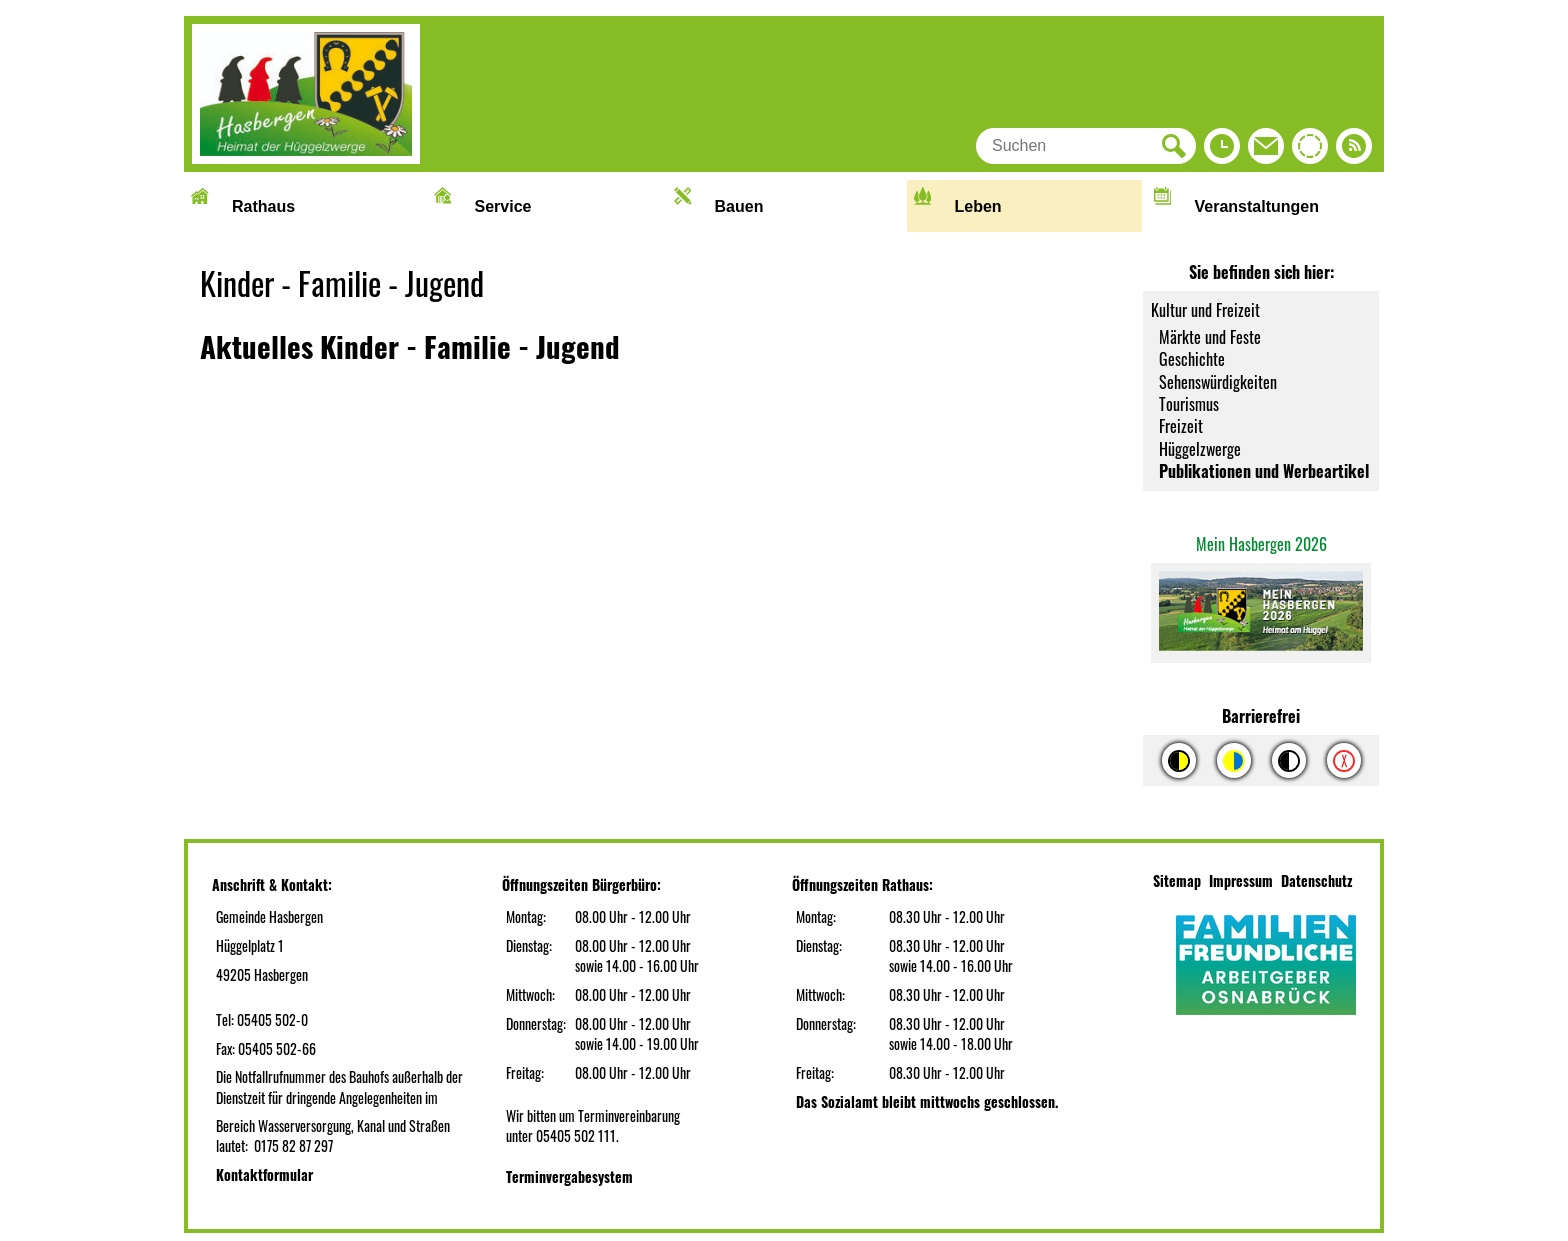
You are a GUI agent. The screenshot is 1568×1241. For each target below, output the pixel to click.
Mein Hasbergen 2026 (1261, 544)
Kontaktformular (264, 1174)
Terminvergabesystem (569, 1176)
